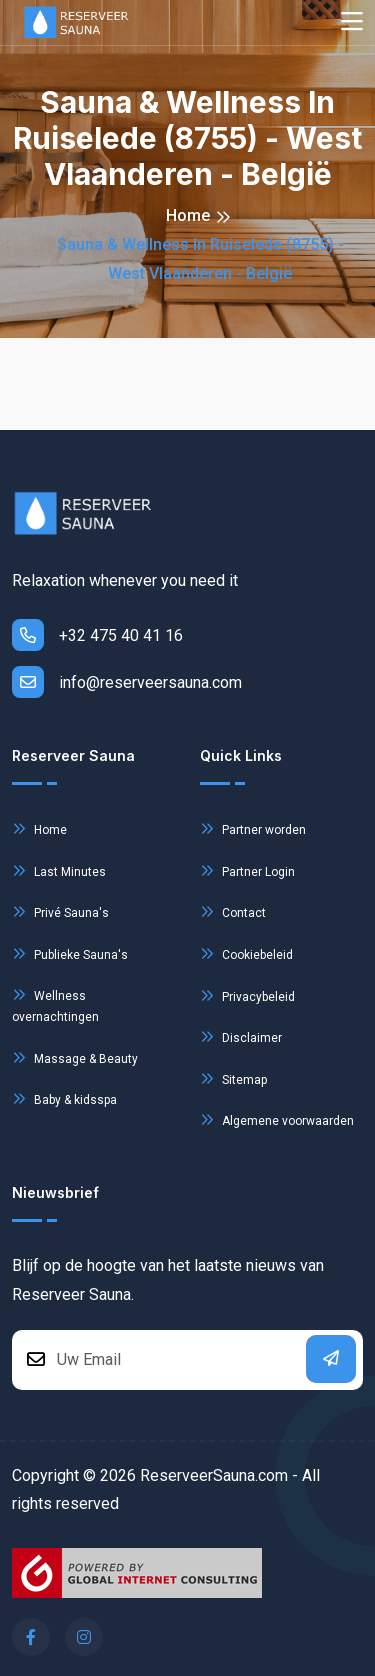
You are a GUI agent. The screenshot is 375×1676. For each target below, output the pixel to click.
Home (188, 215)
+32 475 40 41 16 (97, 635)
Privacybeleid (247, 995)
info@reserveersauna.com (127, 682)
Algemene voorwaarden (277, 1119)
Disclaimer (241, 1036)
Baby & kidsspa (64, 1098)
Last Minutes (59, 870)
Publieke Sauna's (70, 953)
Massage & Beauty (75, 1057)
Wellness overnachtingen (55, 1003)
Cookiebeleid (246, 953)
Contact (233, 911)
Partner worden (253, 828)
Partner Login (247, 870)
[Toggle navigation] (352, 22)
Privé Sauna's (60, 911)
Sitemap (233, 1078)
